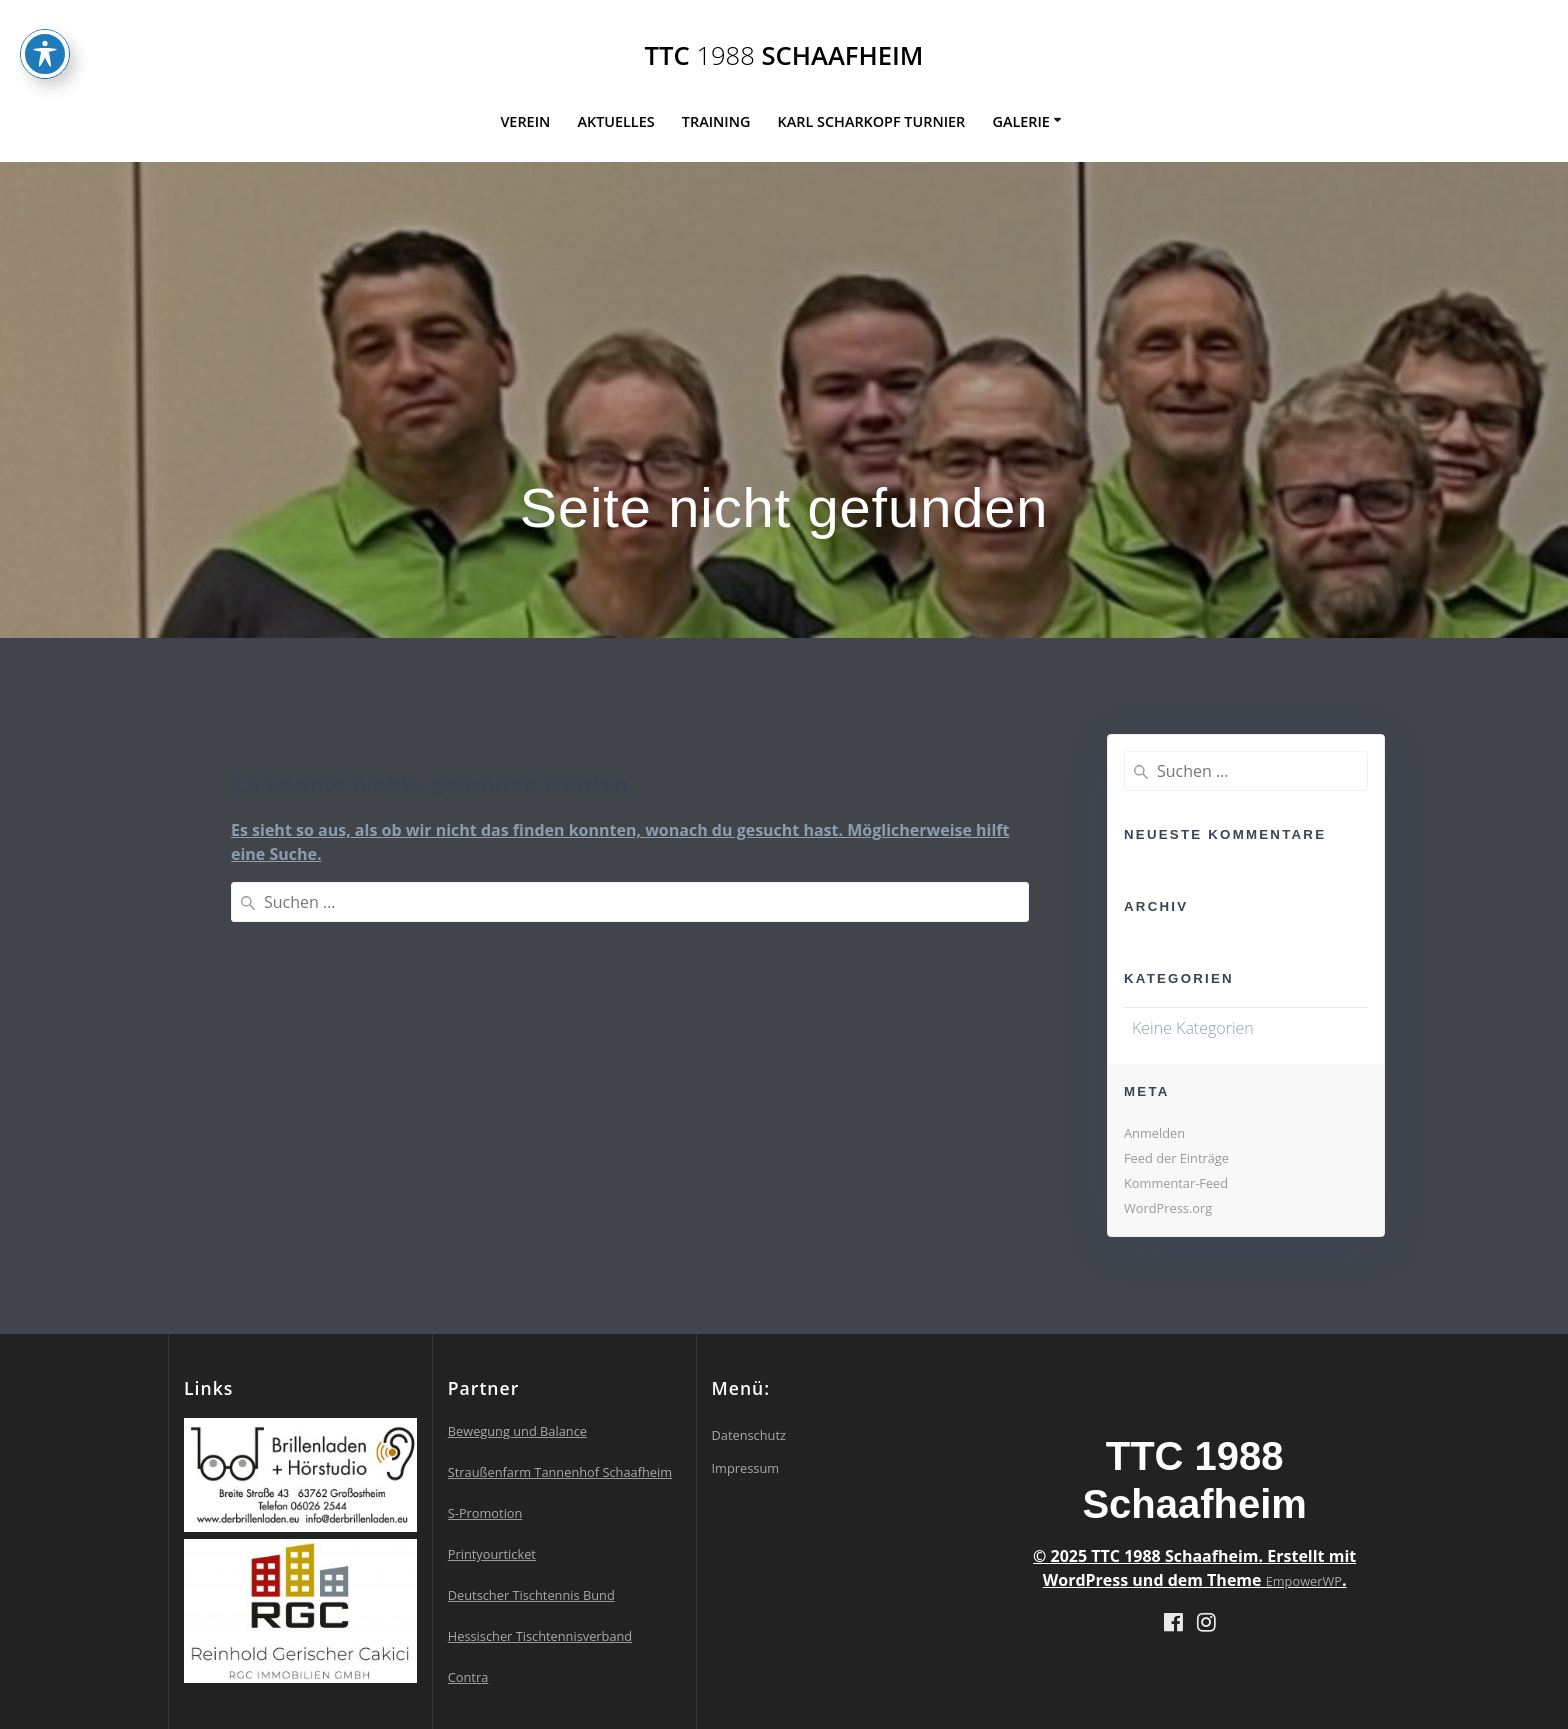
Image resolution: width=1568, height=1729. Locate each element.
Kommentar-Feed (1176, 1183)
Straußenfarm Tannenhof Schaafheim (560, 1472)
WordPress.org (1168, 1208)
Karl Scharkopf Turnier (872, 121)
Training (716, 121)
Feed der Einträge (1176, 1158)
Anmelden (1154, 1133)
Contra (468, 1677)
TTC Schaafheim (784, 56)
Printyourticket (492, 1554)
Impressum (746, 1468)
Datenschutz (749, 1435)
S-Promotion (485, 1513)
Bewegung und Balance (517, 1431)
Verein (525, 121)
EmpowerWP (1304, 1581)
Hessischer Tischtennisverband (540, 1636)
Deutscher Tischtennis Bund (531, 1595)
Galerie (1020, 121)
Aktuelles (615, 121)
